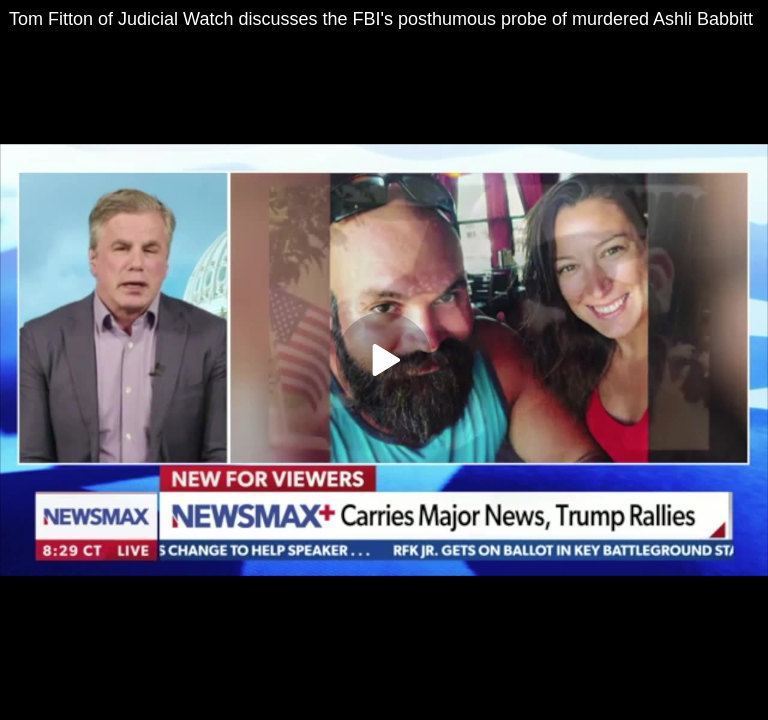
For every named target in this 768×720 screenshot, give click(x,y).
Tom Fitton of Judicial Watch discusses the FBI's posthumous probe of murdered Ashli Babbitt (381, 19)
